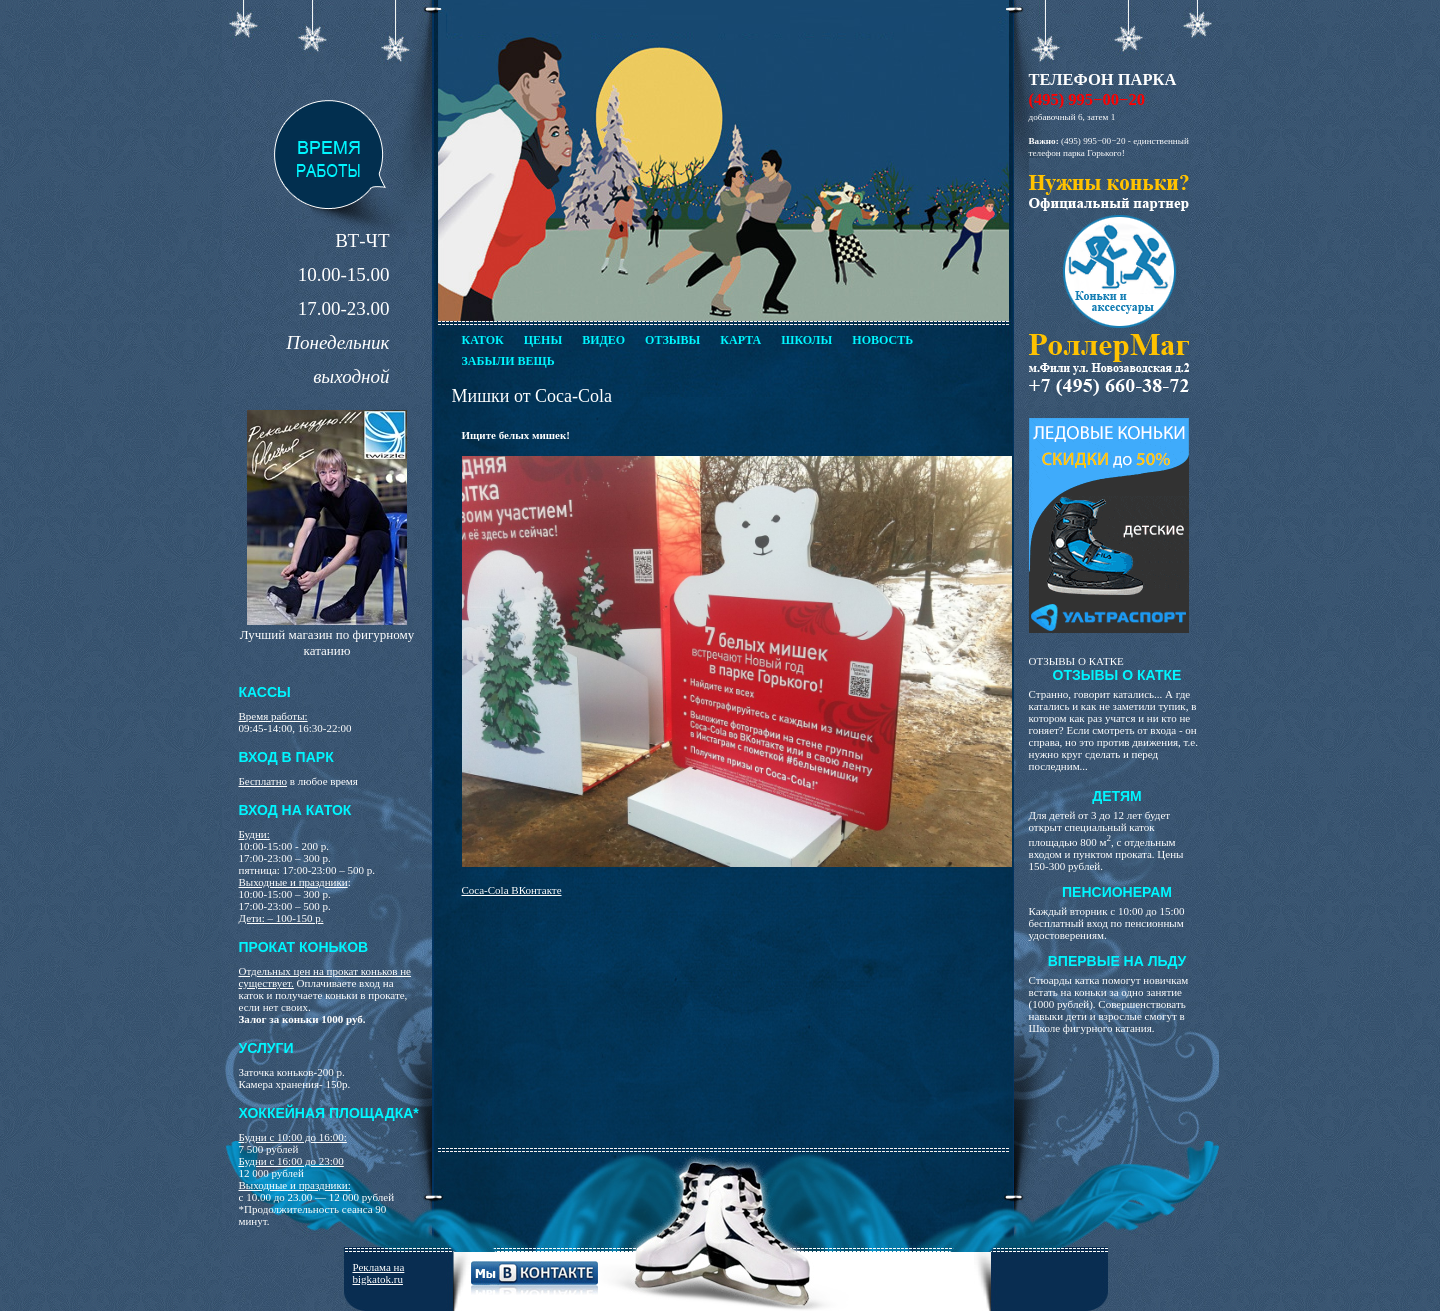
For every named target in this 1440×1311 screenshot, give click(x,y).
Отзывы (672, 340)
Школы (806, 340)
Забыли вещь (508, 361)
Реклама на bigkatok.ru (379, 1273)
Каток (483, 340)
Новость (882, 340)
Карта (740, 340)
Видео (603, 340)
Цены (543, 340)
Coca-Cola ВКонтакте (512, 890)
